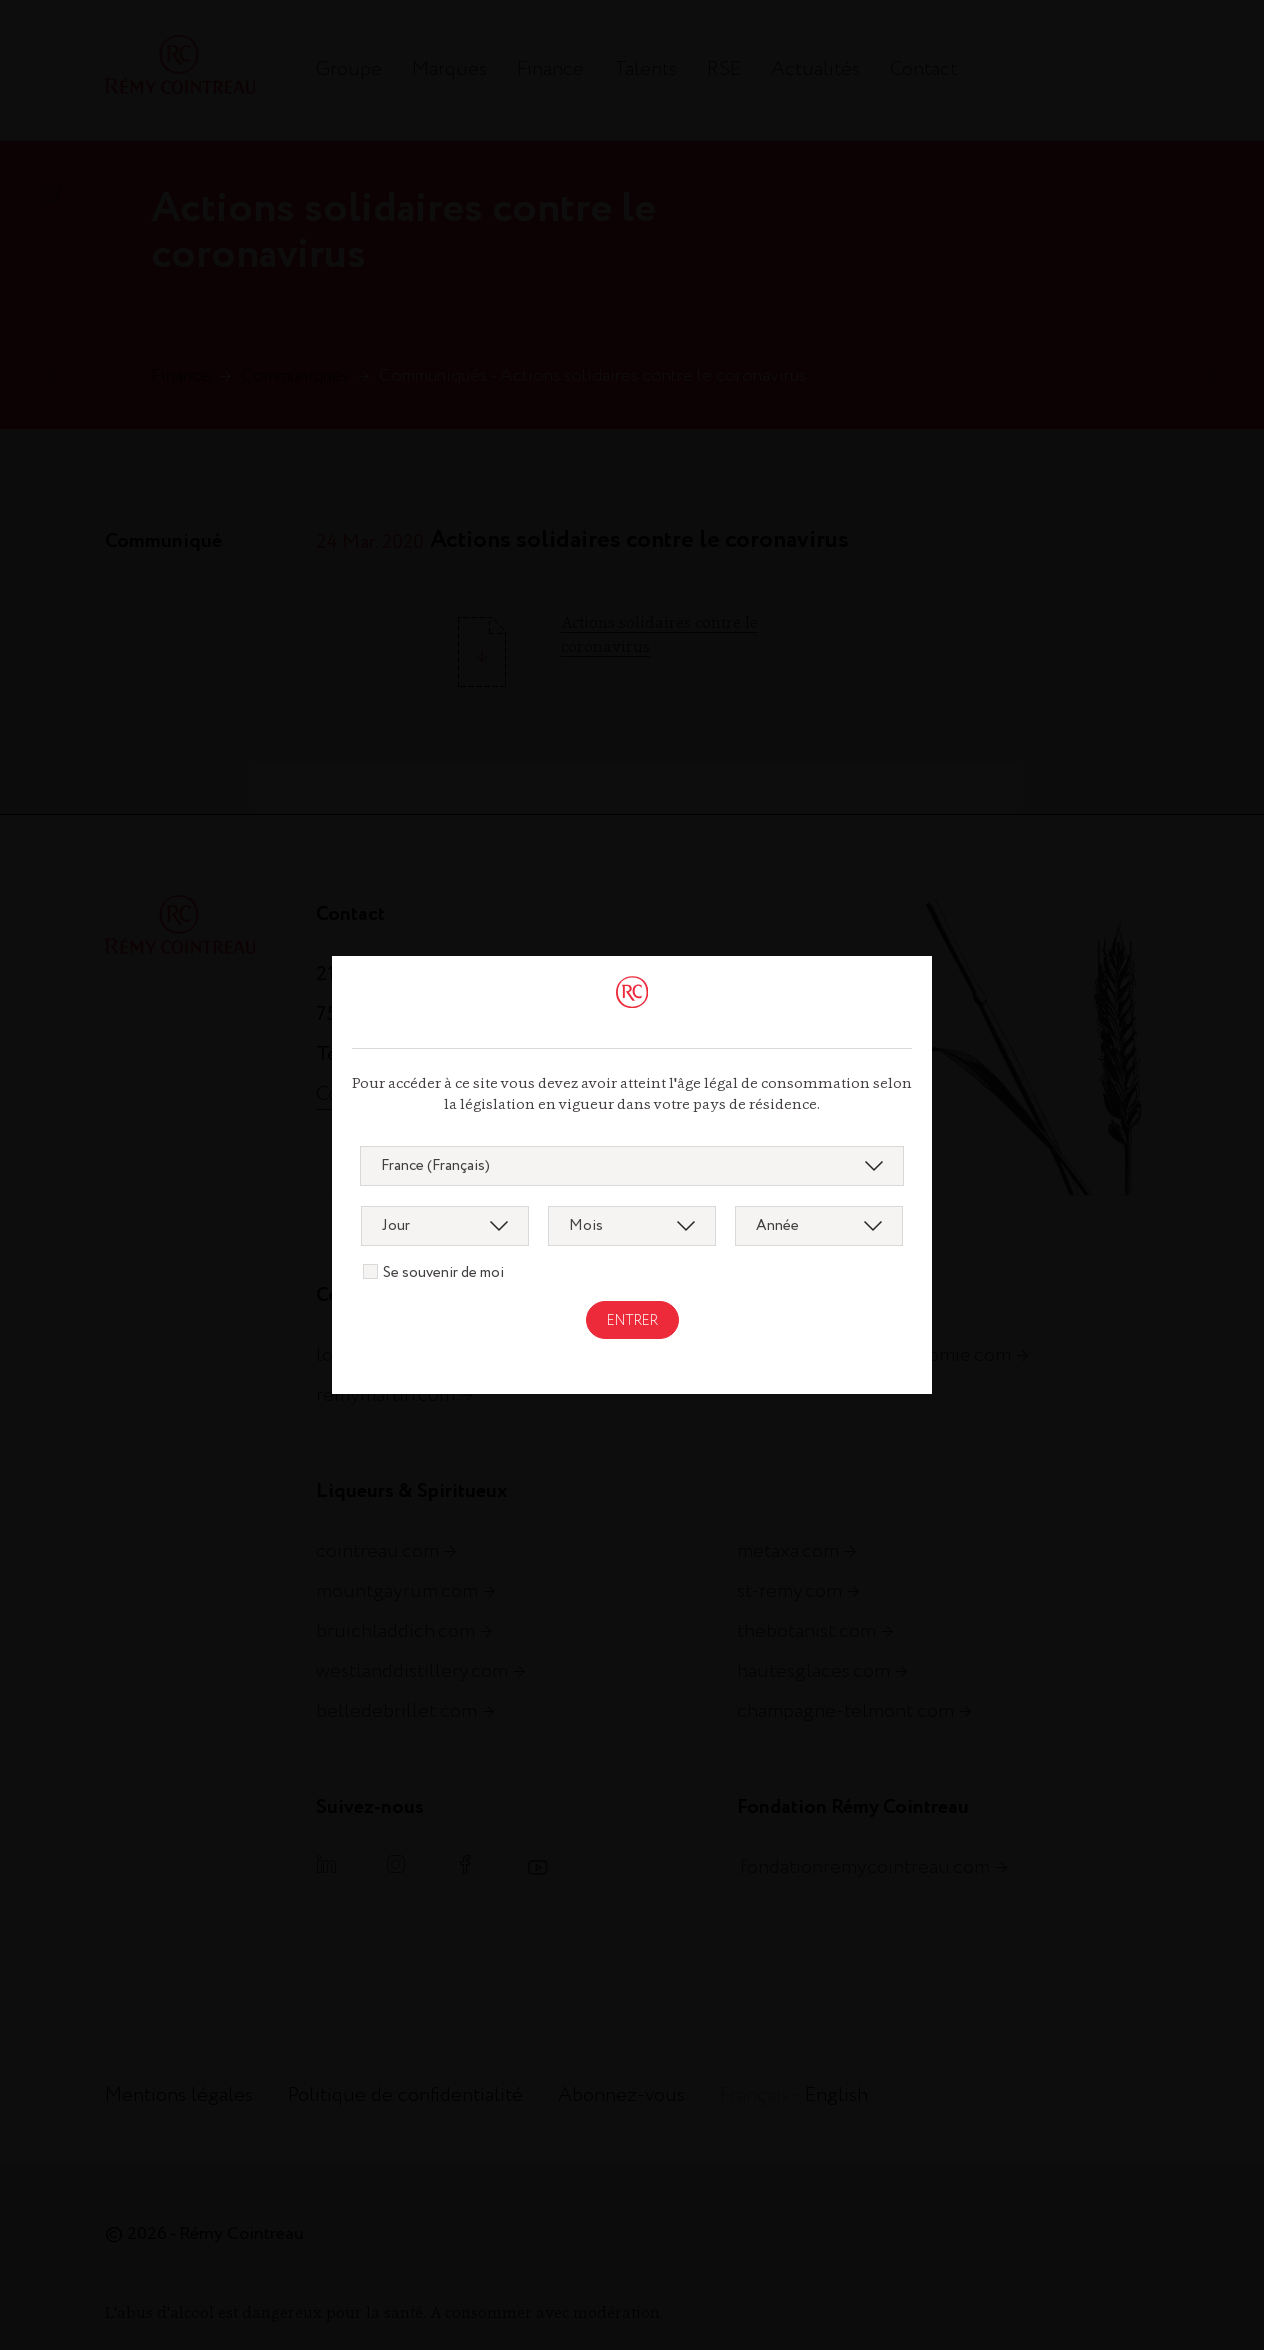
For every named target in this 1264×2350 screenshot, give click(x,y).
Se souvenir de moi (443, 1273)
